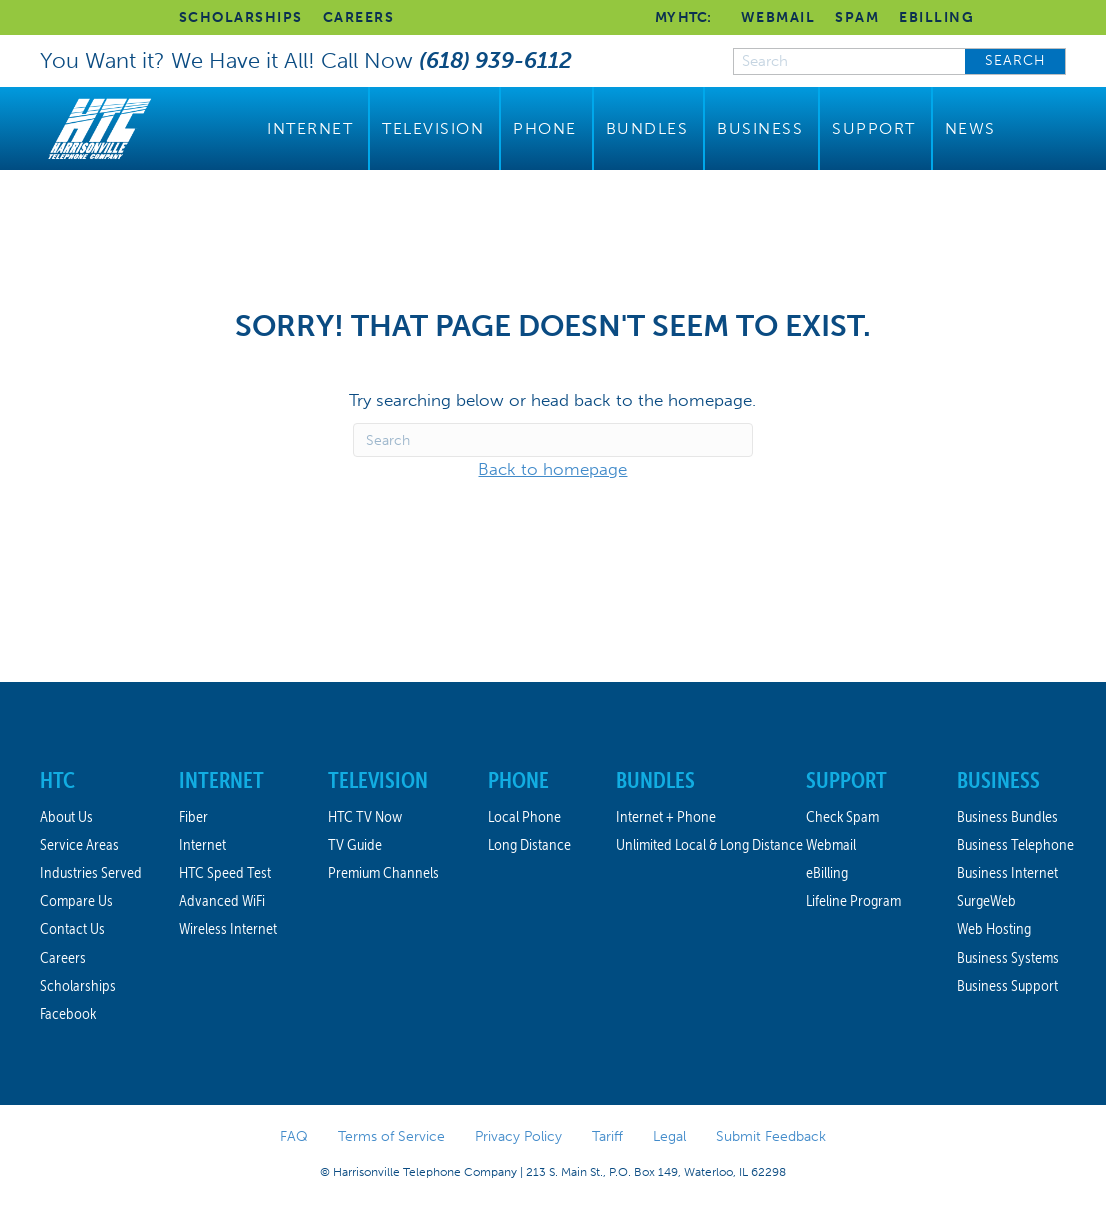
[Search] (553, 440)
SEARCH (1015, 60)
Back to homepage (552, 469)
